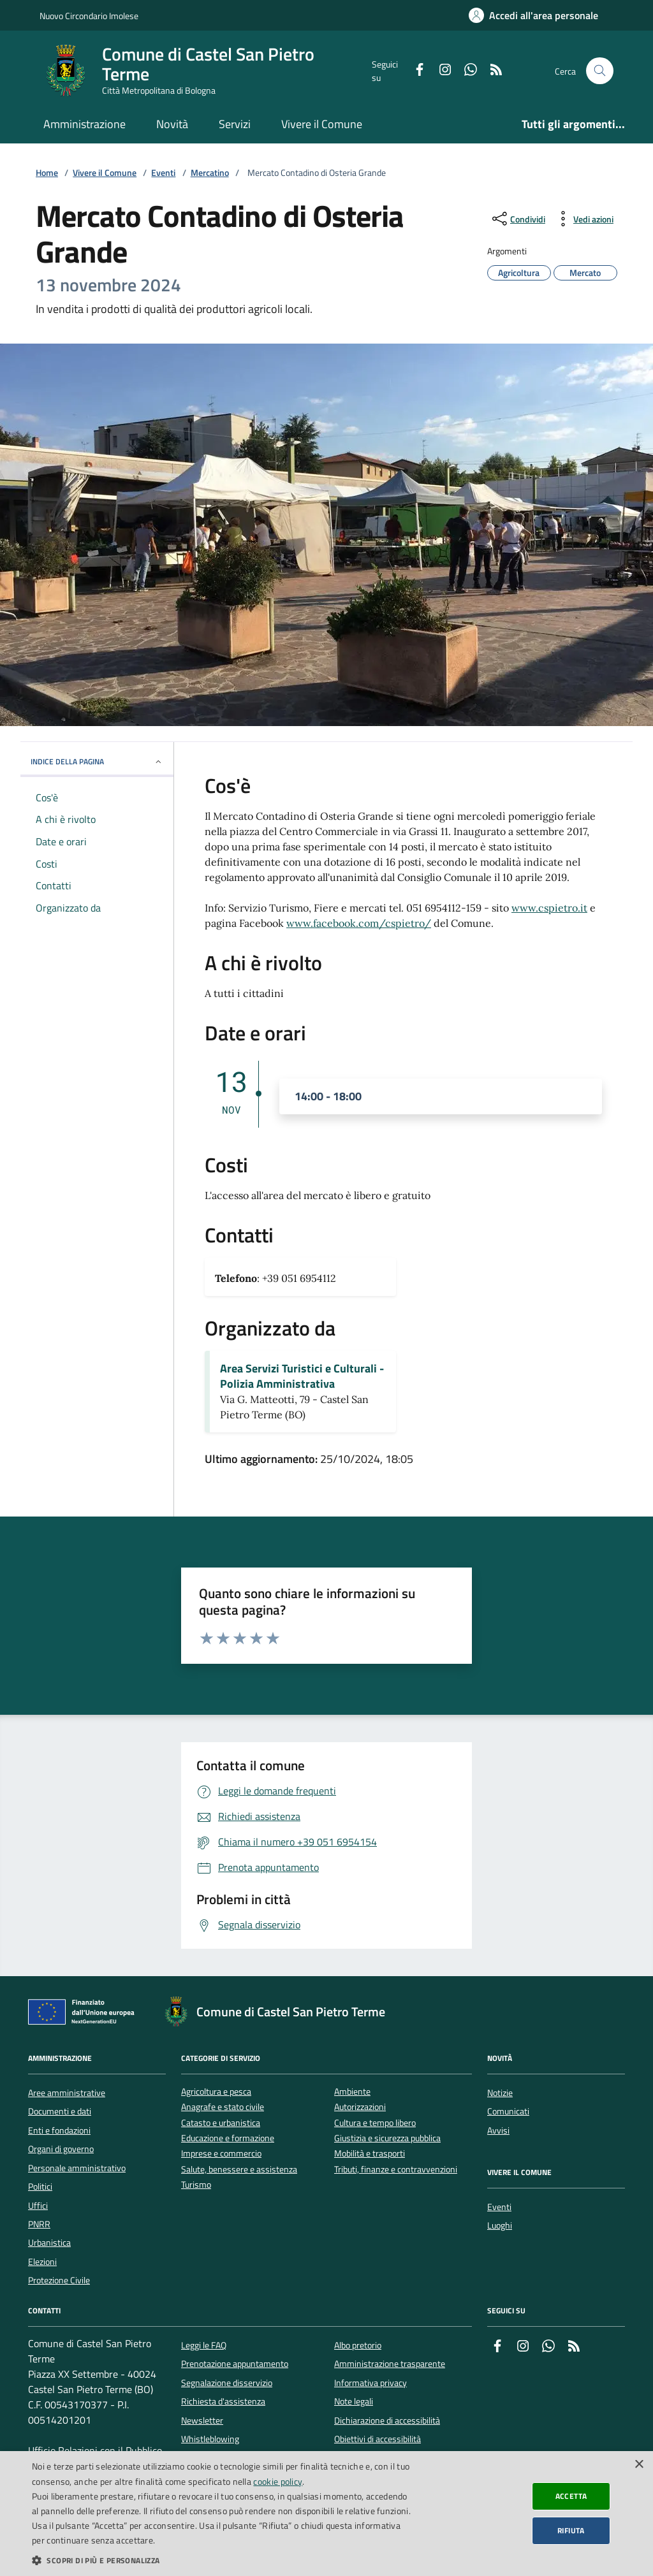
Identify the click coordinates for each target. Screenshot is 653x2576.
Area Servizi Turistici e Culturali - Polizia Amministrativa (302, 1376)
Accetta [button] (571, 2496)
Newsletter (202, 2420)
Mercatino (210, 173)
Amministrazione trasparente (389, 2364)
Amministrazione (84, 124)
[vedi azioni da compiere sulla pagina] (583, 218)
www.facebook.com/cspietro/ (358, 923)
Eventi (163, 173)
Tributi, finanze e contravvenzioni (395, 2169)
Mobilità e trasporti (369, 2153)
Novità (172, 124)
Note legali (353, 2401)
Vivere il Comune (321, 124)
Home (47, 173)
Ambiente (352, 2092)
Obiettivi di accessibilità (377, 2439)
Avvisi (498, 2130)
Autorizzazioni (360, 2107)
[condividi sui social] (517, 218)
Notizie (500, 2093)
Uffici (38, 2206)
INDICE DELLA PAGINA (97, 761)
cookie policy (277, 2481)
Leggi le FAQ (203, 2345)
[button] (221, 2560)
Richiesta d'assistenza (223, 2401)
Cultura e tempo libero (375, 2123)
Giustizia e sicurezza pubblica (387, 2138)
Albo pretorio (357, 2345)
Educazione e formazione (227, 2138)
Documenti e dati (59, 2111)
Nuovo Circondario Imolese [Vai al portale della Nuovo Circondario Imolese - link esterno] (89, 15)
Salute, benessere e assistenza (239, 2169)
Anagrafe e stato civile (222, 2107)
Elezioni (42, 2262)
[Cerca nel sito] (599, 71)
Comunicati (508, 2111)
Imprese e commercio (221, 2153)
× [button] (638, 2465)
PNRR (39, 2224)
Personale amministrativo (77, 2168)
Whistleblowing (210, 2439)
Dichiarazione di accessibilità (387, 2420)
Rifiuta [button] (571, 2530)
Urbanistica (49, 2243)
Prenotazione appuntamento (234, 2364)
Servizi (235, 124)
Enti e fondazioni (59, 2130)
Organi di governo (61, 2149)
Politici (40, 2186)
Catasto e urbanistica (220, 2123)
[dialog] (326, 2513)
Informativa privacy (370, 2383)
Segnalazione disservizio (226, 2383)
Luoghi (499, 2225)
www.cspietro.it (549, 907)
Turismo (196, 2185)
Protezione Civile (59, 2280)
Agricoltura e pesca (216, 2092)
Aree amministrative (66, 2093)
